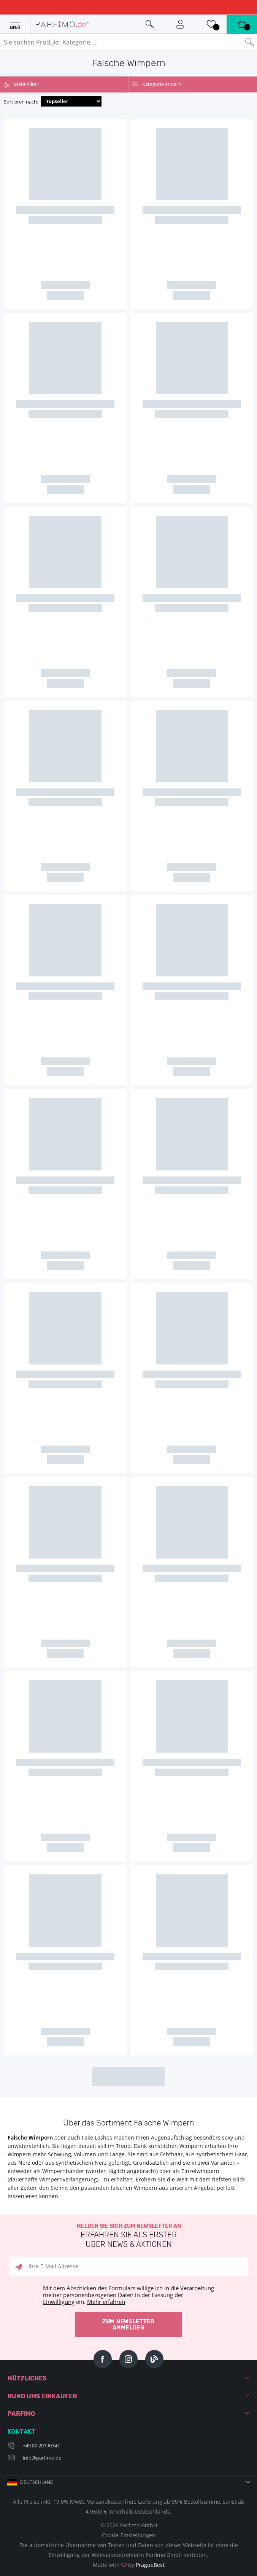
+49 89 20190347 (41, 2445)
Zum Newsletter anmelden (128, 2324)
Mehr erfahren (106, 2301)
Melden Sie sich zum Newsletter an (128, 2236)
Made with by (129, 2564)
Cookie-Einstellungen (128, 2535)
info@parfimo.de (42, 2457)
